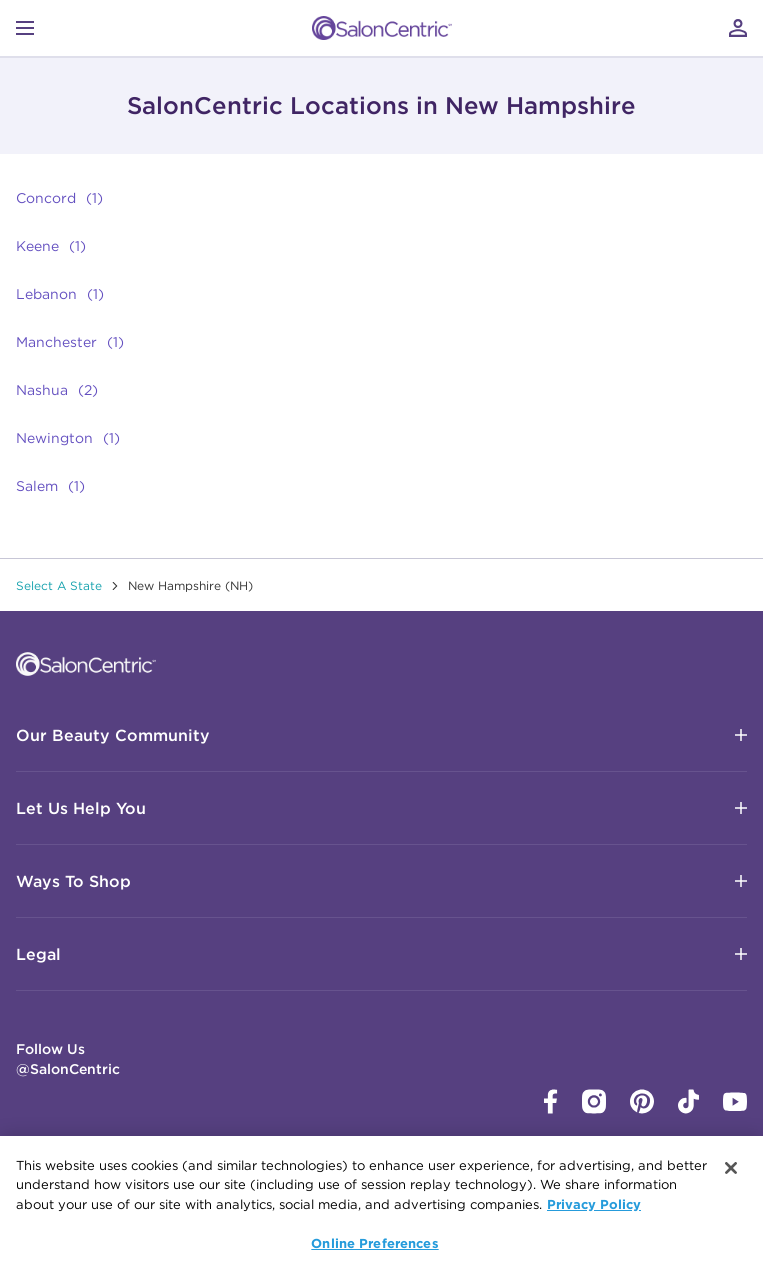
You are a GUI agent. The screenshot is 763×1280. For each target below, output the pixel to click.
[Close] (731, 1168)
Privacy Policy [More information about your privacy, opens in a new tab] (594, 1204)
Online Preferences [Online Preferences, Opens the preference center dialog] (374, 1243)
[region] (381, 1208)
